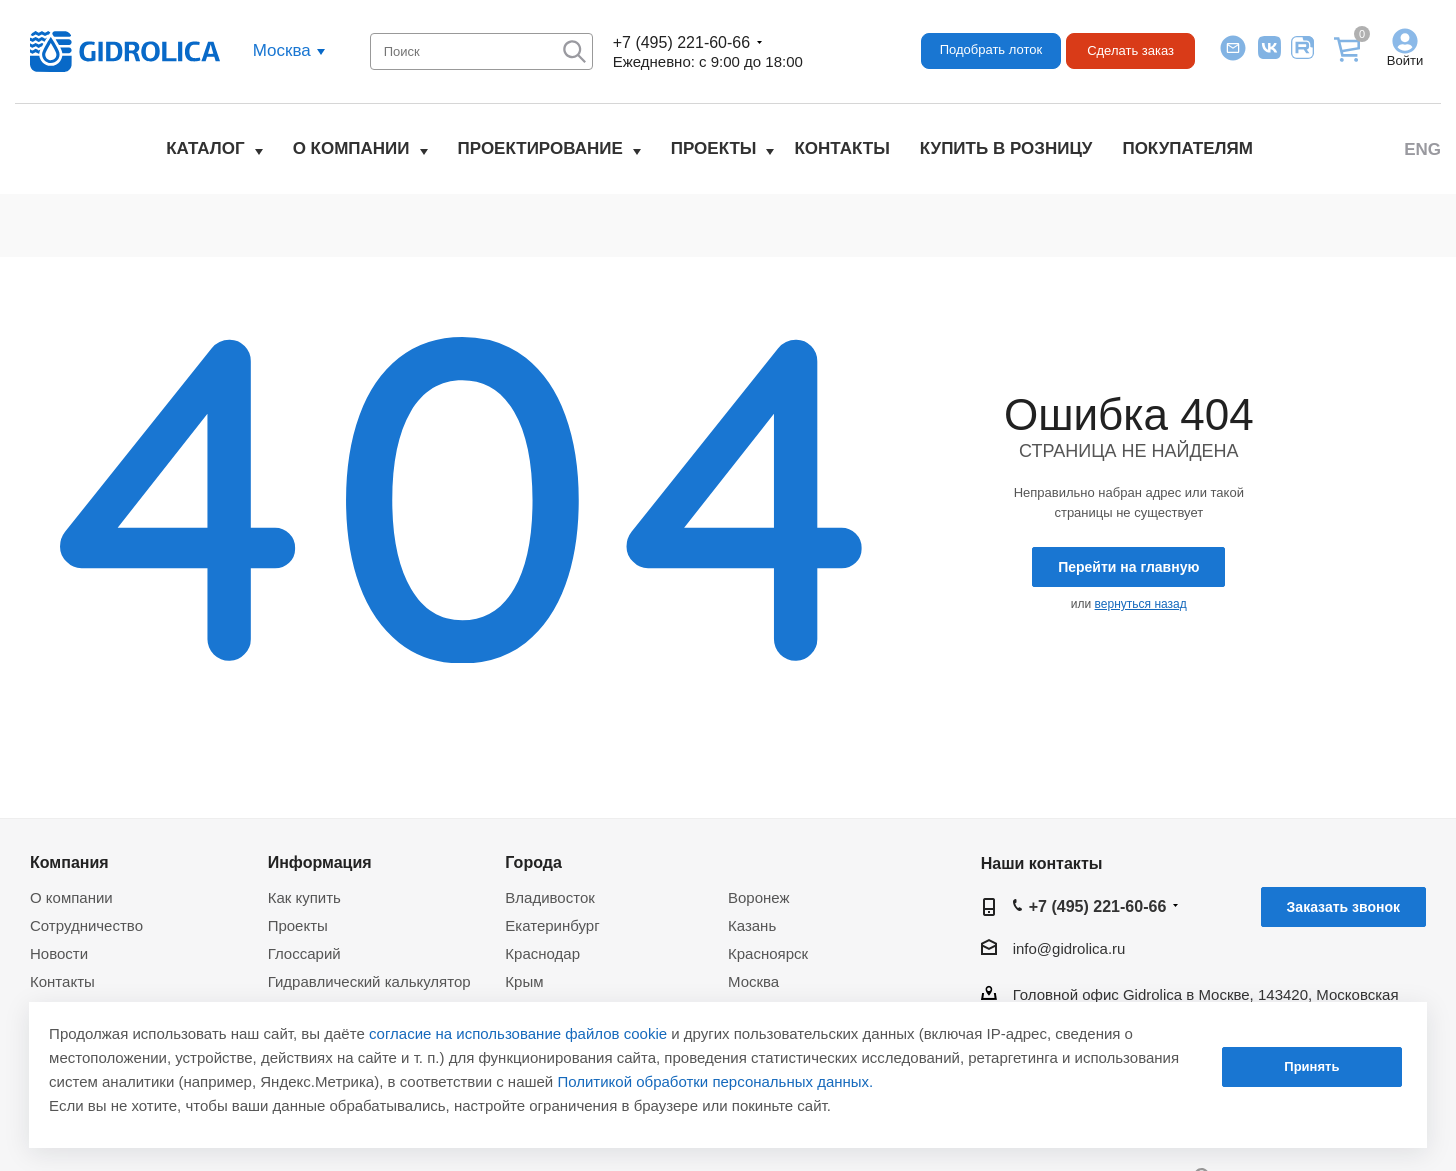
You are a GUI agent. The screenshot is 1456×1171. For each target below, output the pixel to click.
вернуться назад (1141, 604)
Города (533, 862)
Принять (1311, 1066)
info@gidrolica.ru (1069, 948)
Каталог (205, 148)
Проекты (714, 148)
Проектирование (540, 148)
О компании (351, 148)
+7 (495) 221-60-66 (681, 42)
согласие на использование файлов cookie (518, 1033)
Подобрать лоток (991, 49)
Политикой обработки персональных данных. (715, 1081)
